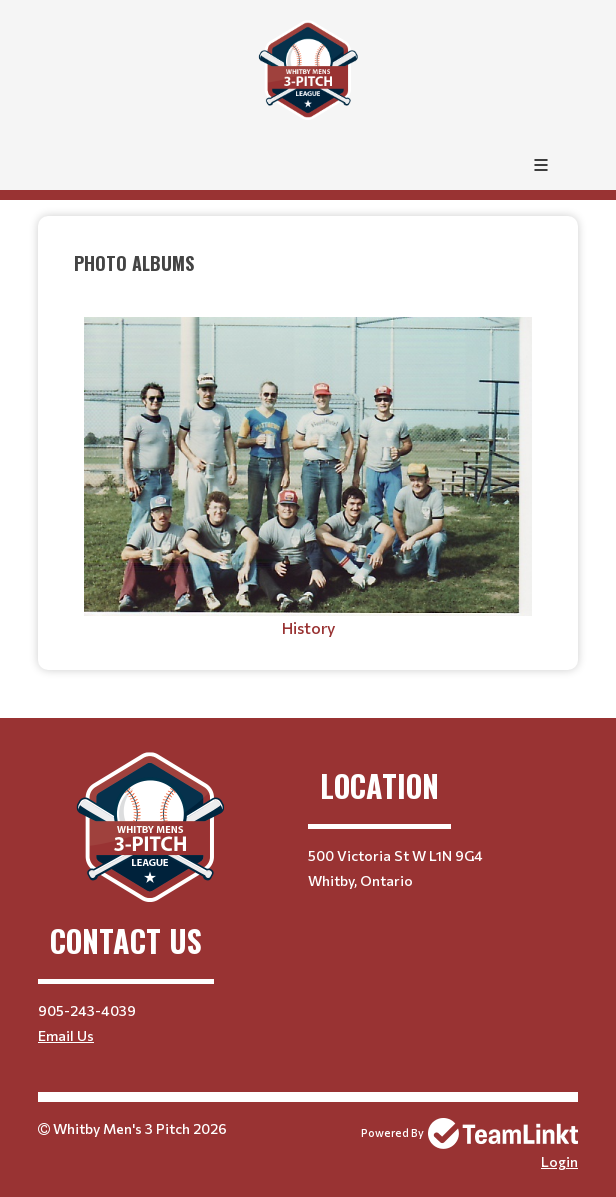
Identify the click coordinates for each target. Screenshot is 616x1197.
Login (559, 1161)
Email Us (66, 1035)
